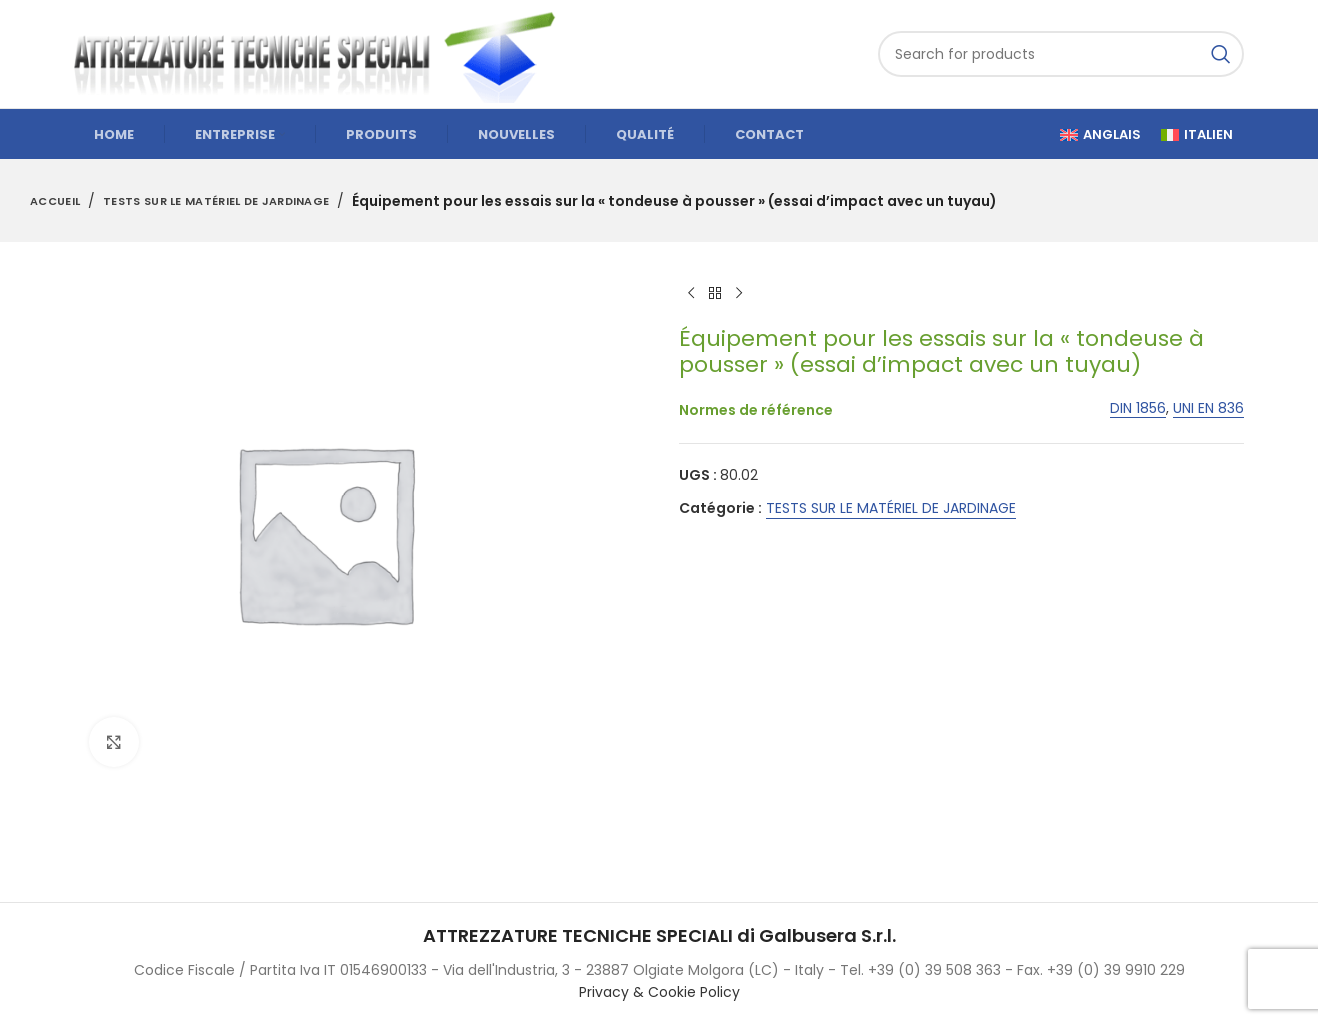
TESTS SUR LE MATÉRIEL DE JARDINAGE (216, 201)
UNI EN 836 (1208, 408)
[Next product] (739, 294)
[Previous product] (691, 294)
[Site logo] (324, 53)
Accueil (55, 201)
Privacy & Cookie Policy (659, 992)
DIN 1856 (1138, 408)
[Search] (1061, 54)
